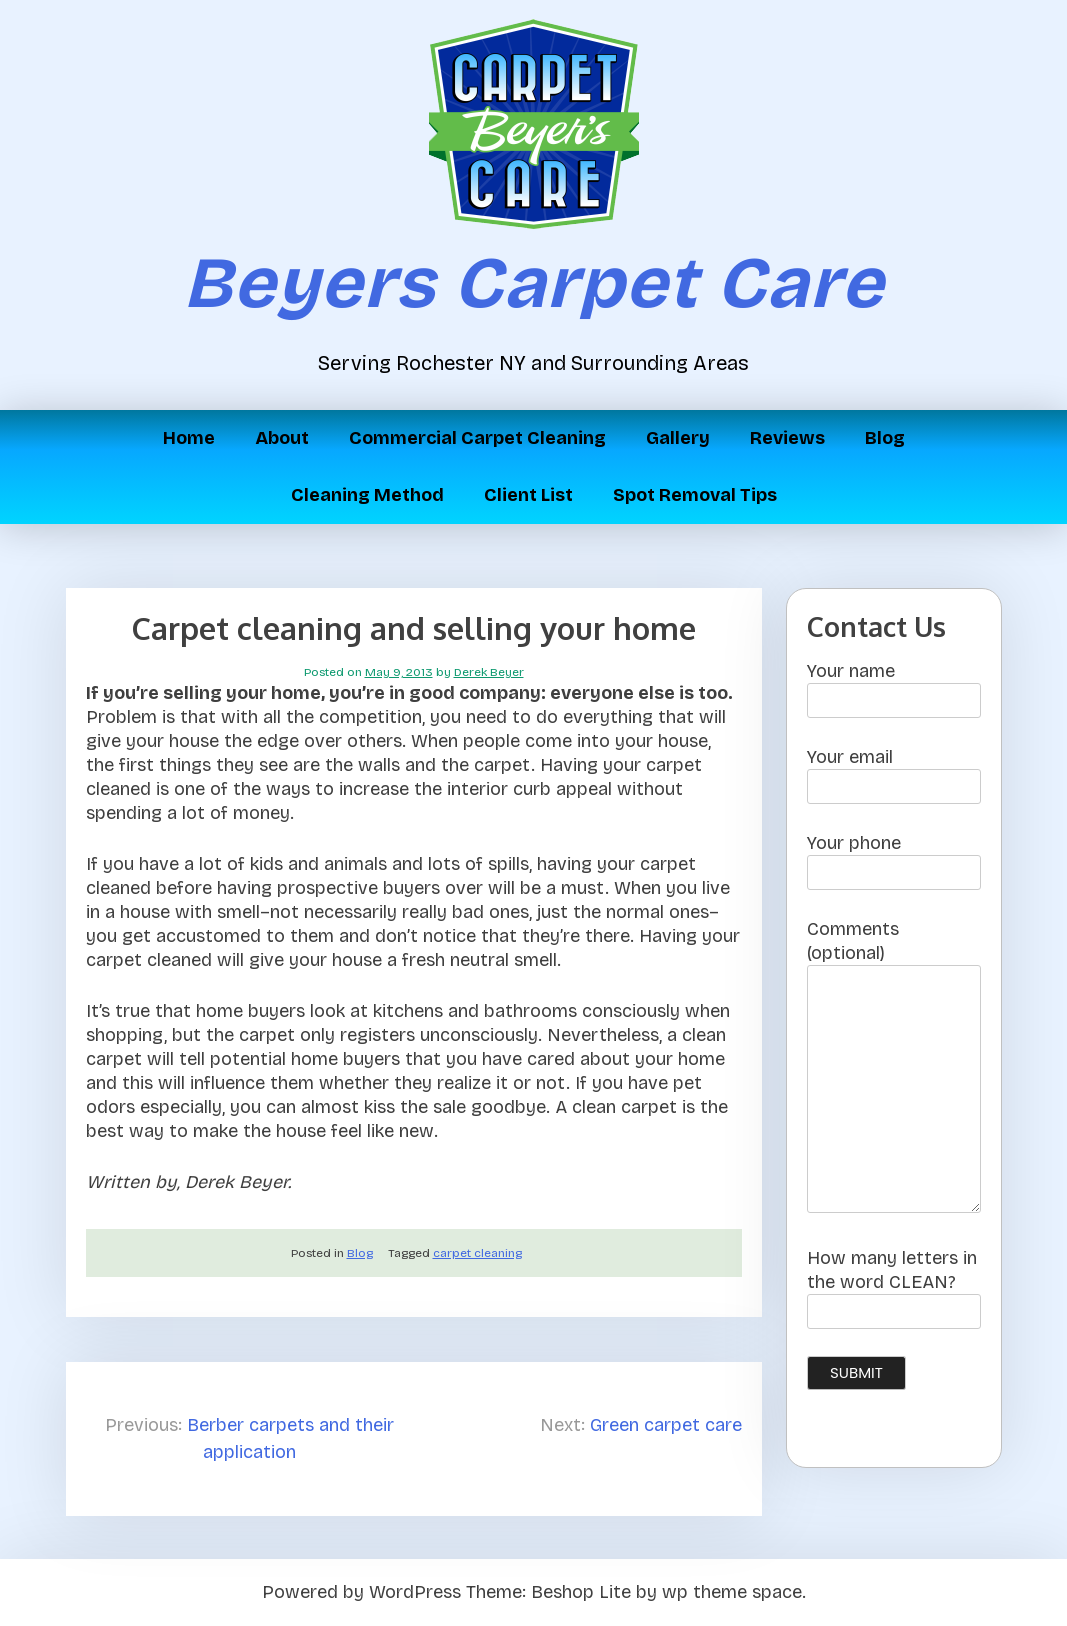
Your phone (894, 857)
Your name (894, 685)
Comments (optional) (894, 1068)
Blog (885, 438)
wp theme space (732, 1592)
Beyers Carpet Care (533, 283)
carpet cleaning (477, 1253)
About (282, 438)
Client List (528, 495)
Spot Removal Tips (695, 495)
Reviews (787, 438)
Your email (894, 771)
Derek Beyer (489, 672)
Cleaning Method (367, 495)
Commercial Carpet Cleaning (477, 438)
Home (189, 438)
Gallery (678, 438)
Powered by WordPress (361, 1592)
